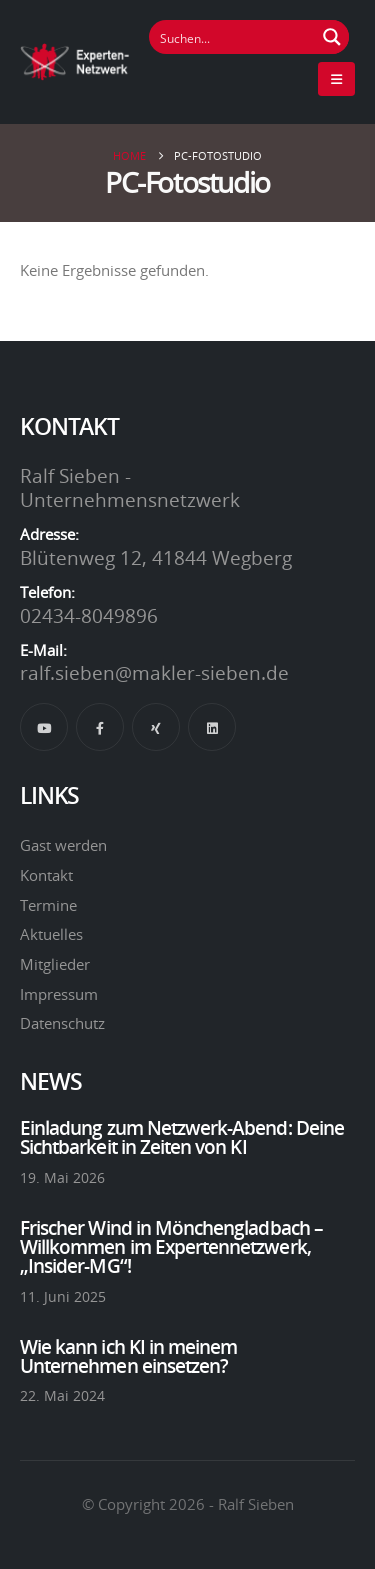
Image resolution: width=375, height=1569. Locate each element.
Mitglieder (55, 964)
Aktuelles (51, 934)
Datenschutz (62, 1023)
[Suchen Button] (332, 37)
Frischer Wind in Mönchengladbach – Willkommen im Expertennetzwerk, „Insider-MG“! (171, 1247)
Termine (48, 905)
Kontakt (46, 875)
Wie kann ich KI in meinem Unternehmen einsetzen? (128, 1356)
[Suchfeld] (233, 37)
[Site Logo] (75, 61)
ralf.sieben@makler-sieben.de (154, 673)
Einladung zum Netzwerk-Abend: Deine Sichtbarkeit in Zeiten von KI (182, 1137)
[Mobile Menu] (336, 79)
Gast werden (63, 845)
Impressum (59, 994)
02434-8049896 (89, 616)
